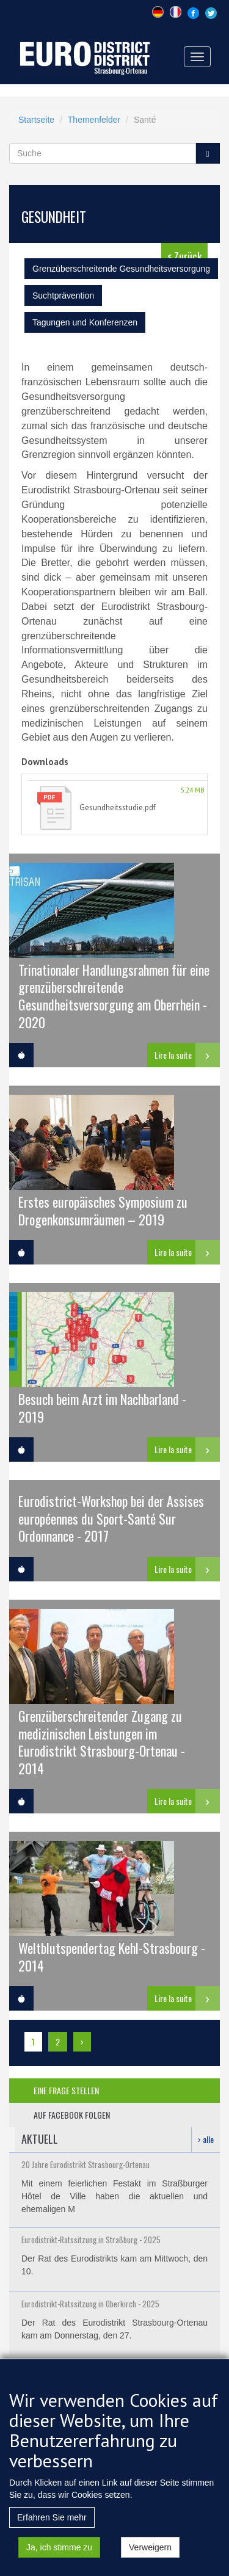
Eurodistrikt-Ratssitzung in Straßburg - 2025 (91, 2239)
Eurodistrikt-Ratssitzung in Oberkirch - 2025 (90, 2304)
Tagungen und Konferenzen (84, 322)
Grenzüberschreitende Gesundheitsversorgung (121, 269)
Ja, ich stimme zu (59, 2558)
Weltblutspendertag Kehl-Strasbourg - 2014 (111, 1956)
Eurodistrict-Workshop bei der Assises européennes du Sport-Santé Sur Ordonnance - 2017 (111, 1518)
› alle (206, 2139)
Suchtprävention (63, 295)
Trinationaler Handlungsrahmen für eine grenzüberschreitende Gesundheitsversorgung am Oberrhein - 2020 (113, 995)
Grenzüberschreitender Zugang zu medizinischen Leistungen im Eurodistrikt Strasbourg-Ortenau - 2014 (101, 1741)
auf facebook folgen (72, 2114)
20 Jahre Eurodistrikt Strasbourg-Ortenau (85, 2164)
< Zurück (184, 256)
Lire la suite (173, 1054)
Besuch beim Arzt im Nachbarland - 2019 (102, 1407)
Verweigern (150, 2558)
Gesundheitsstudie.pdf (117, 807)
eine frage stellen (66, 2090)
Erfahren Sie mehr (52, 2528)
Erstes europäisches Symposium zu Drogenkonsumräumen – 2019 (102, 1210)
